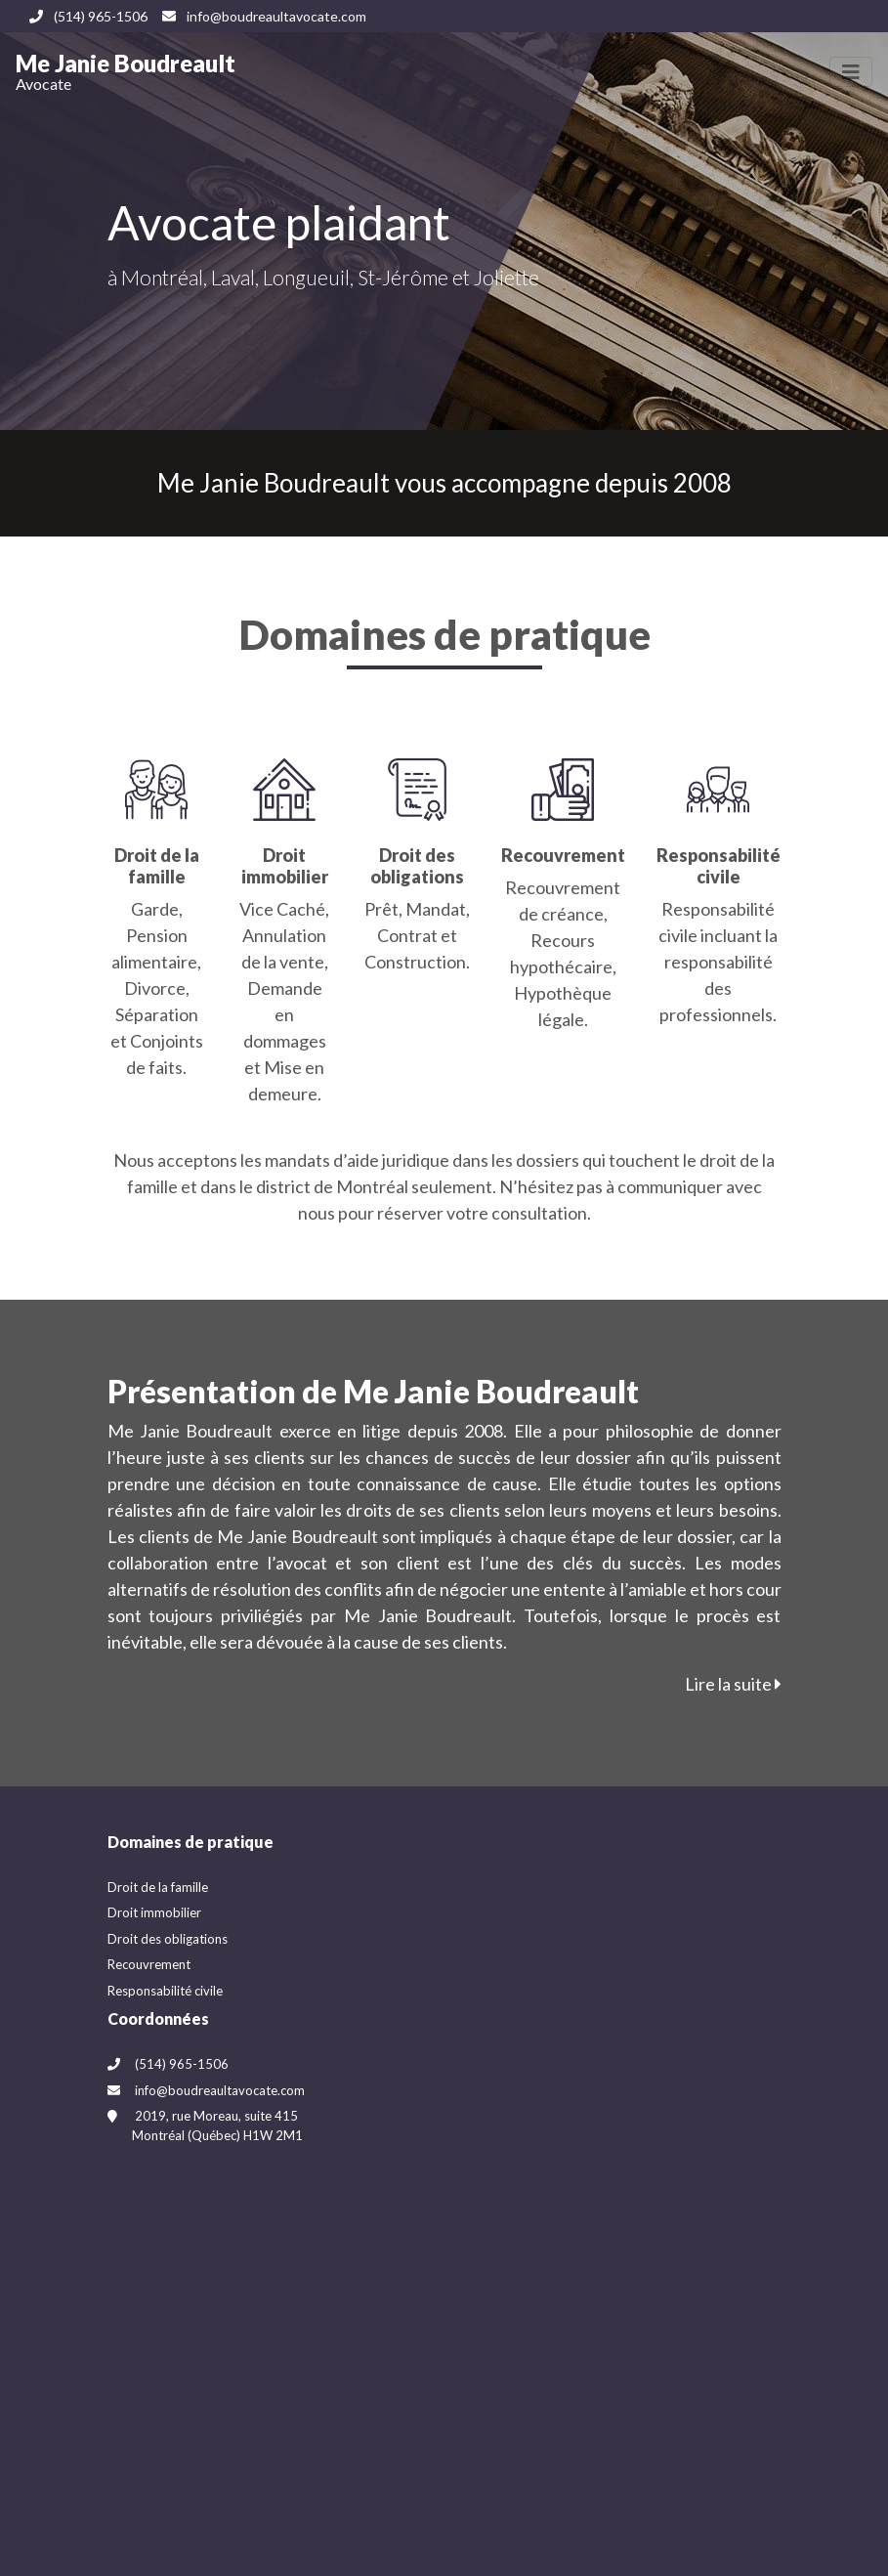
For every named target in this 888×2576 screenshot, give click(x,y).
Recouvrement (148, 1964)
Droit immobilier (154, 1912)
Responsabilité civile (165, 1990)
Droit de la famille (157, 1887)
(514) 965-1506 (88, 16)
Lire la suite (733, 1684)
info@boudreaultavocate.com (264, 16)
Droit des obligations (167, 1939)
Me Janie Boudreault (125, 71)
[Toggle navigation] (850, 72)
